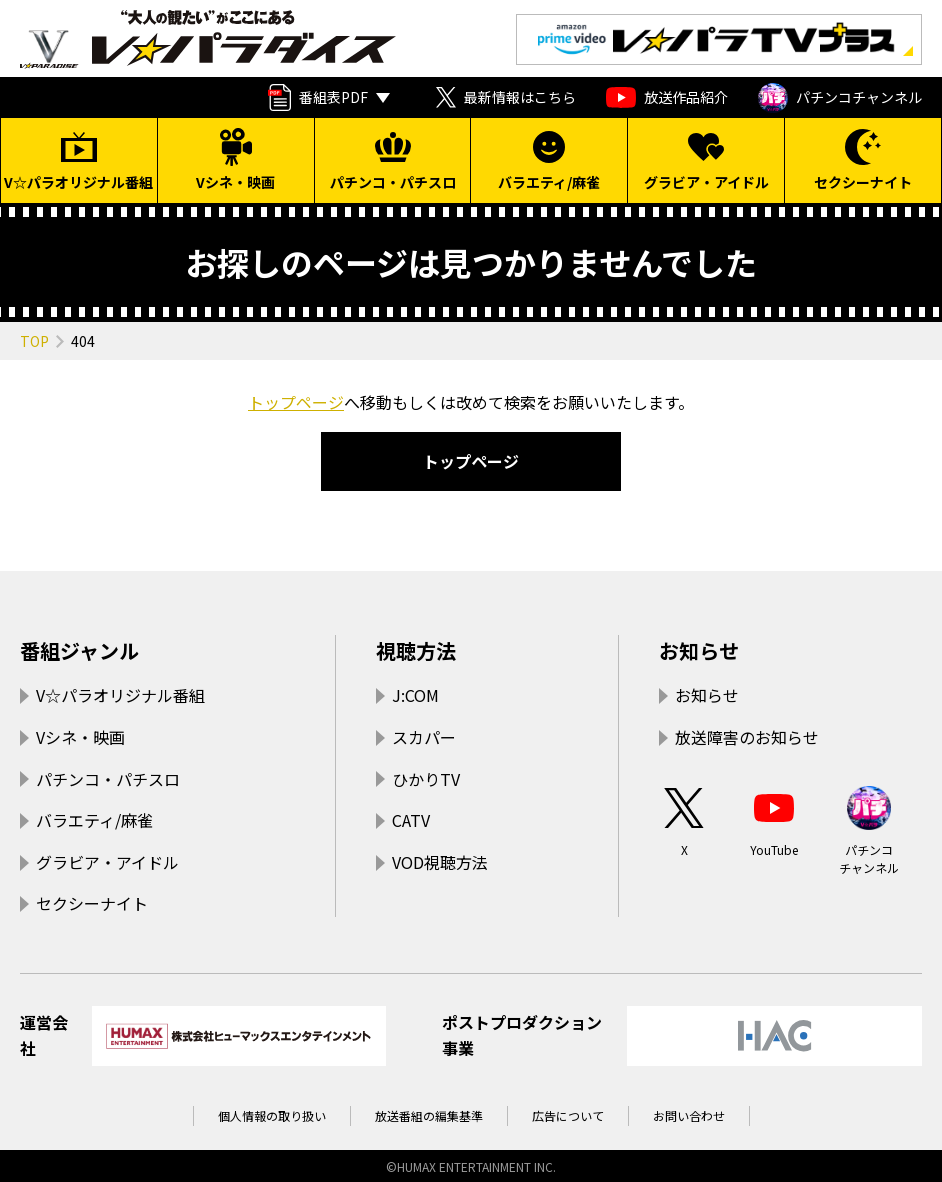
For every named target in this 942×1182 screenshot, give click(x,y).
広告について (568, 1115)
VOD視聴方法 (440, 862)
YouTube (774, 820)
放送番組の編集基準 (429, 1115)
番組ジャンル (79, 650)
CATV (411, 820)
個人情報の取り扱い (272, 1115)
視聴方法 (416, 650)
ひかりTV (426, 779)
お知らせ (699, 650)
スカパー (424, 737)
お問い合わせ (689, 1115)
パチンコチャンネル (840, 98)
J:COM (415, 695)
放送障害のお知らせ (747, 737)
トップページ (296, 402)
